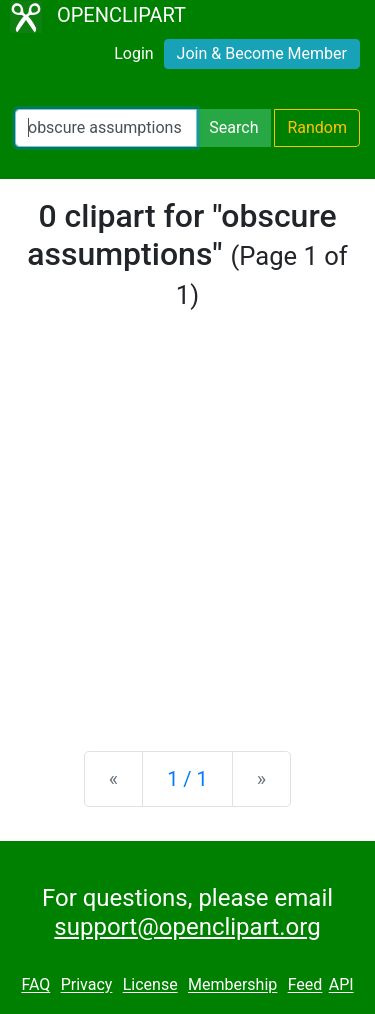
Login (133, 53)
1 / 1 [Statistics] (187, 779)
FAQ (35, 985)
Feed (305, 985)
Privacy (87, 985)
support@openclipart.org (187, 927)
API (341, 985)
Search (233, 127)
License (150, 985)
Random (317, 127)
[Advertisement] (187, 531)
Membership (232, 985)
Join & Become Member (262, 53)
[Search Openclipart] (106, 128)
